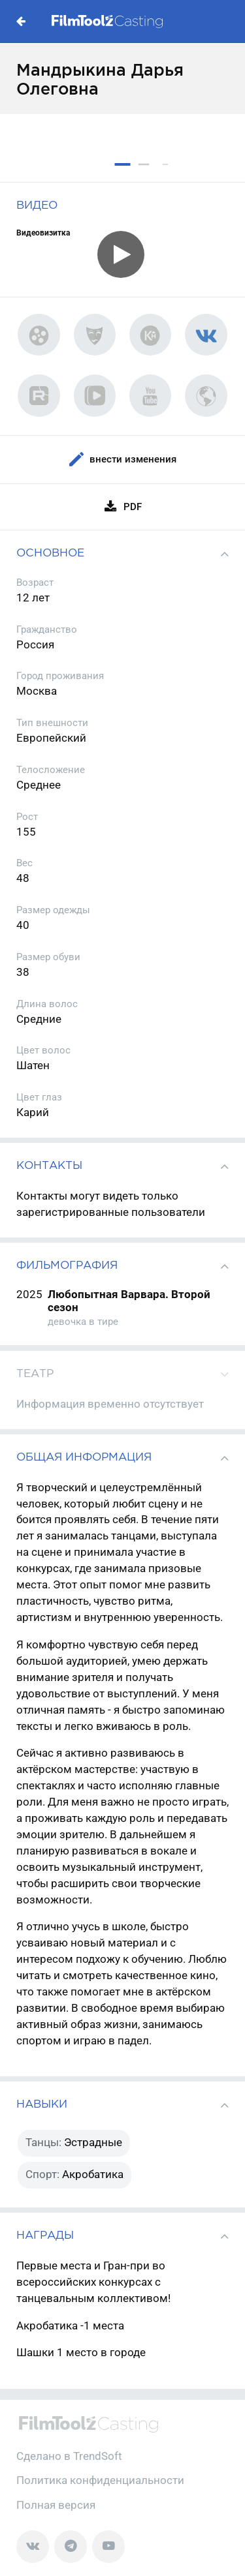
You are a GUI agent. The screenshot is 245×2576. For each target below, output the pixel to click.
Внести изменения (122, 459)
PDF (122, 506)
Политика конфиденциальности (100, 2480)
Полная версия (55, 2505)
